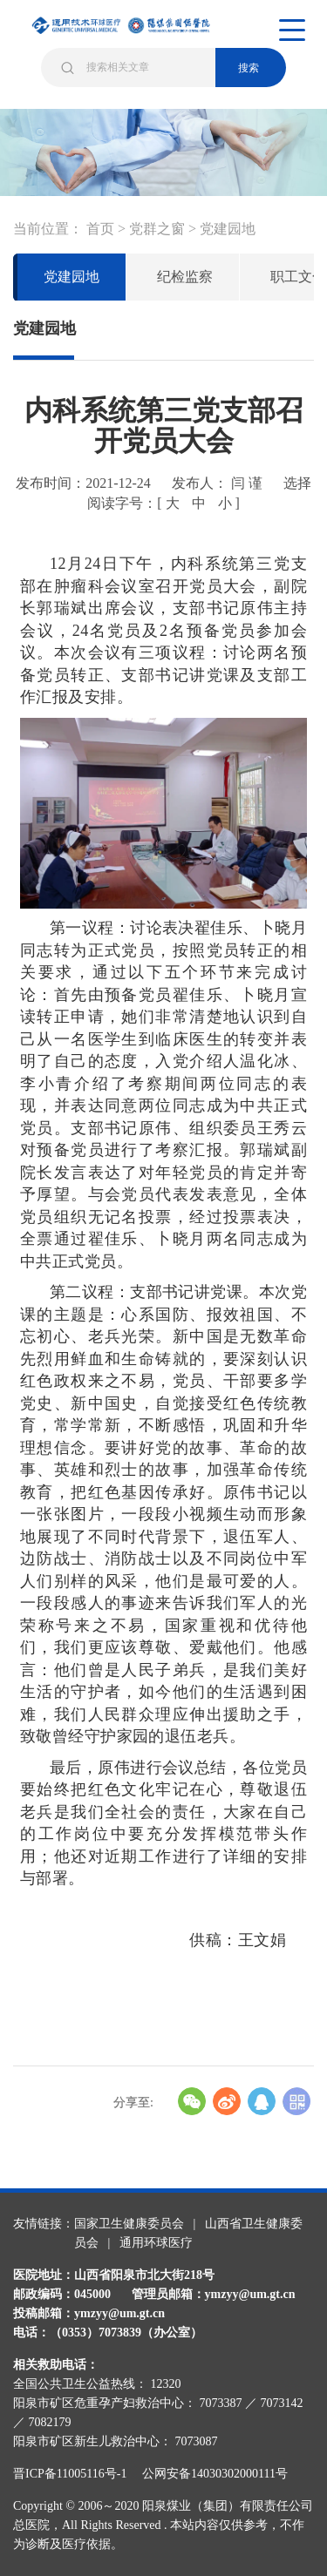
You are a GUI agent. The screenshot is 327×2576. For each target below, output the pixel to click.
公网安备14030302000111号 (215, 2473)
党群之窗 (157, 228)
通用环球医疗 (156, 2242)
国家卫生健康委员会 (129, 2223)
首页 (100, 228)
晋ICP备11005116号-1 (76, 2473)
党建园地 (227, 228)
